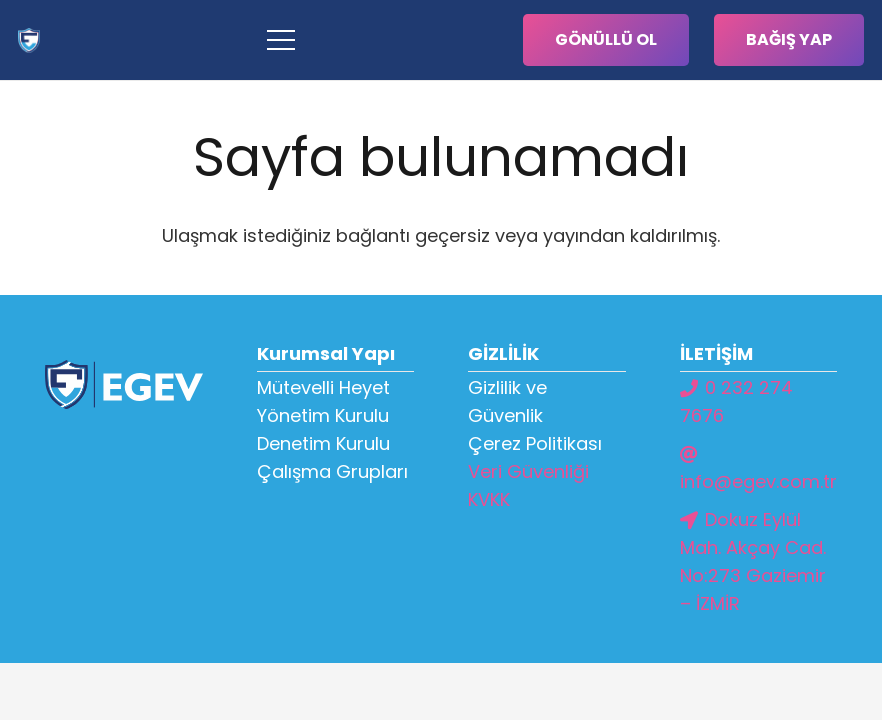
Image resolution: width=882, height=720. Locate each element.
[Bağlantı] (29, 40)
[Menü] (281, 40)
